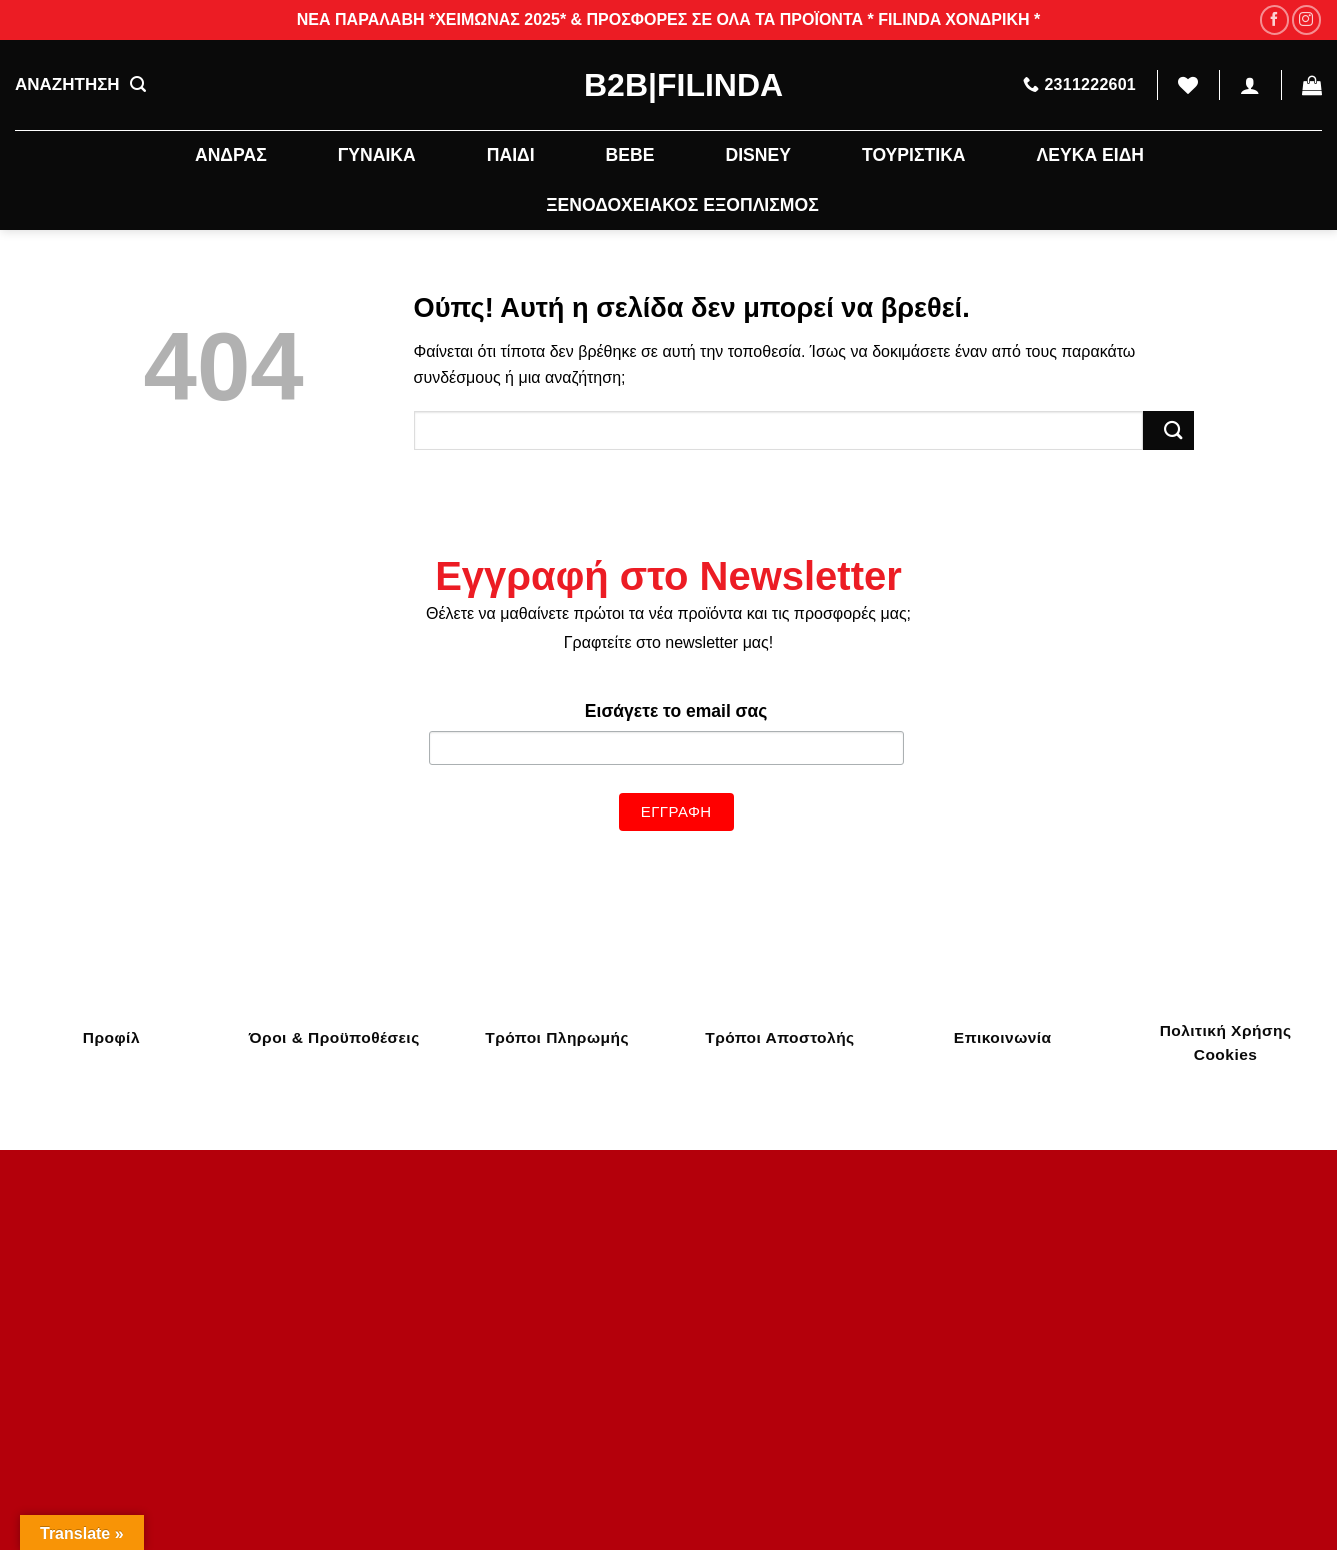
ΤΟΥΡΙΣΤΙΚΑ (914, 155)
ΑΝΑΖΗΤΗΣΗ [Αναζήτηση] (80, 85)
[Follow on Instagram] (1306, 19)
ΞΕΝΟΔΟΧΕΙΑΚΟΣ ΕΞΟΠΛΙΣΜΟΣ (682, 205)
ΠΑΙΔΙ (511, 155)
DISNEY (758, 155)
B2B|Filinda (668, 85)
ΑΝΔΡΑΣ (231, 155)
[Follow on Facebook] (1274, 19)
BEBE (630, 155)
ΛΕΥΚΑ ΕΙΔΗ (1090, 155)
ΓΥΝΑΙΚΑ (377, 155)
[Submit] (1168, 430)
